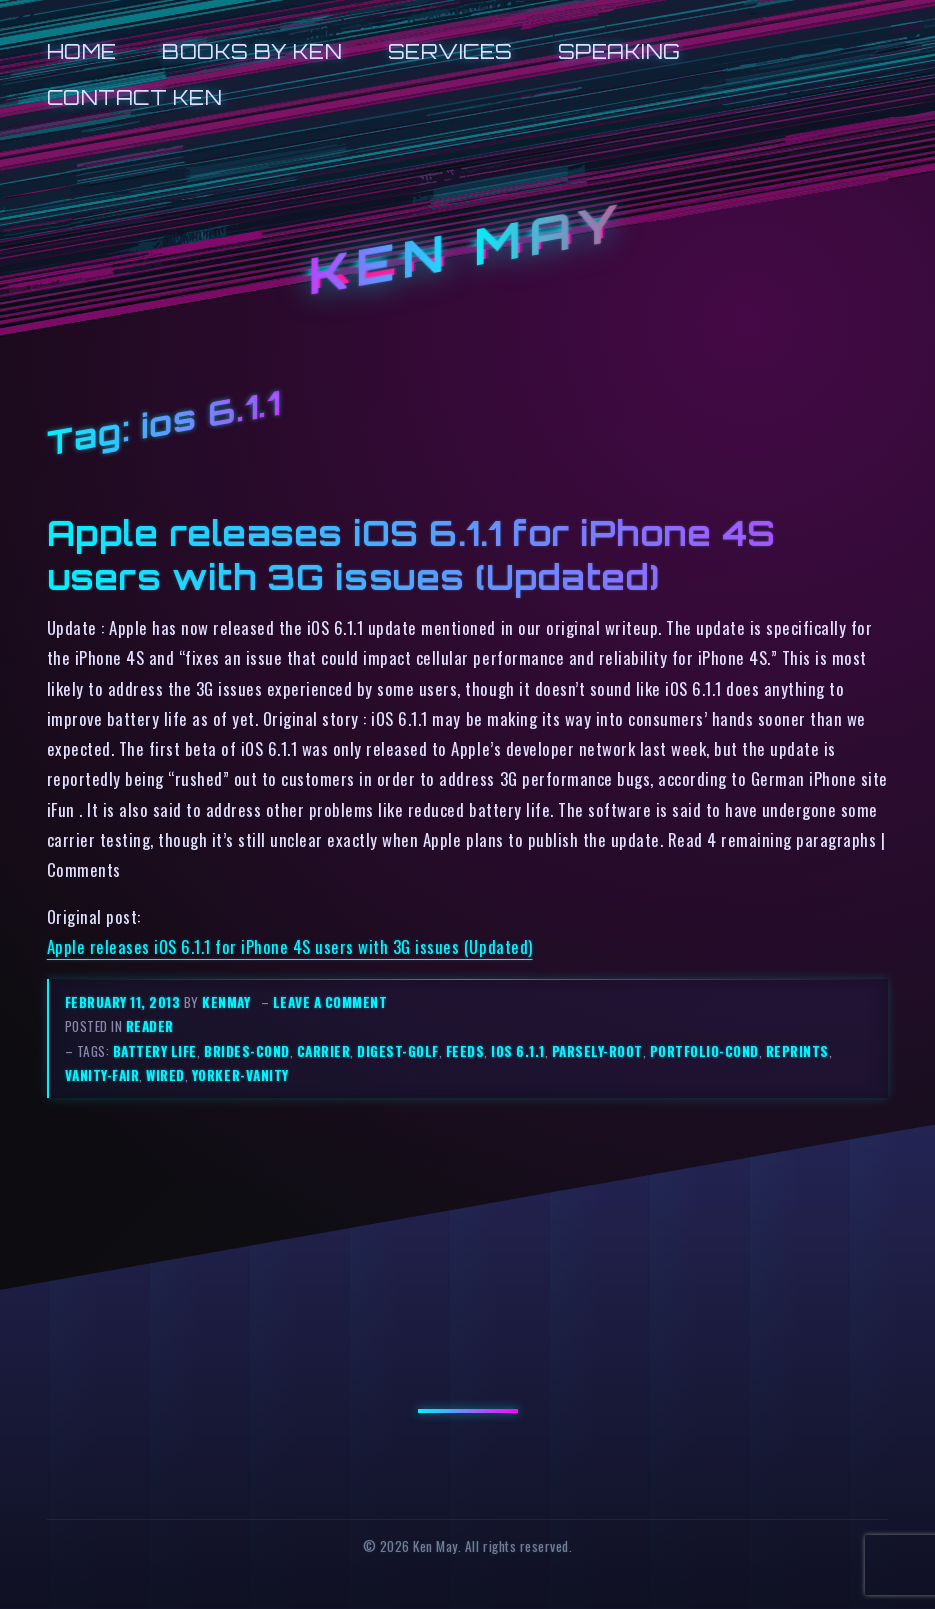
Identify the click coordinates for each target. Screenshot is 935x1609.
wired (165, 1075)
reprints (797, 1051)
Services (450, 51)
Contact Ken (135, 97)
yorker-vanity (240, 1075)
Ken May (468, 248)
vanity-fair (102, 1075)
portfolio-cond (704, 1051)
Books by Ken (252, 51)
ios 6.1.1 (518, 1051)
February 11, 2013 (124, 1002)
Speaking (619, 51)
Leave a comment (330, 1002)
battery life (155, 1051)
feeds (465, 1051)
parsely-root (597, 1051)
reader (150, 1026)
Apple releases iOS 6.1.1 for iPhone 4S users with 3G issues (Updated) (411, 555)
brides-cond (247, 1051)
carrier (324, 1051)
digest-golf (398, 1051)
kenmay (226, 1002)
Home (82, 51)
